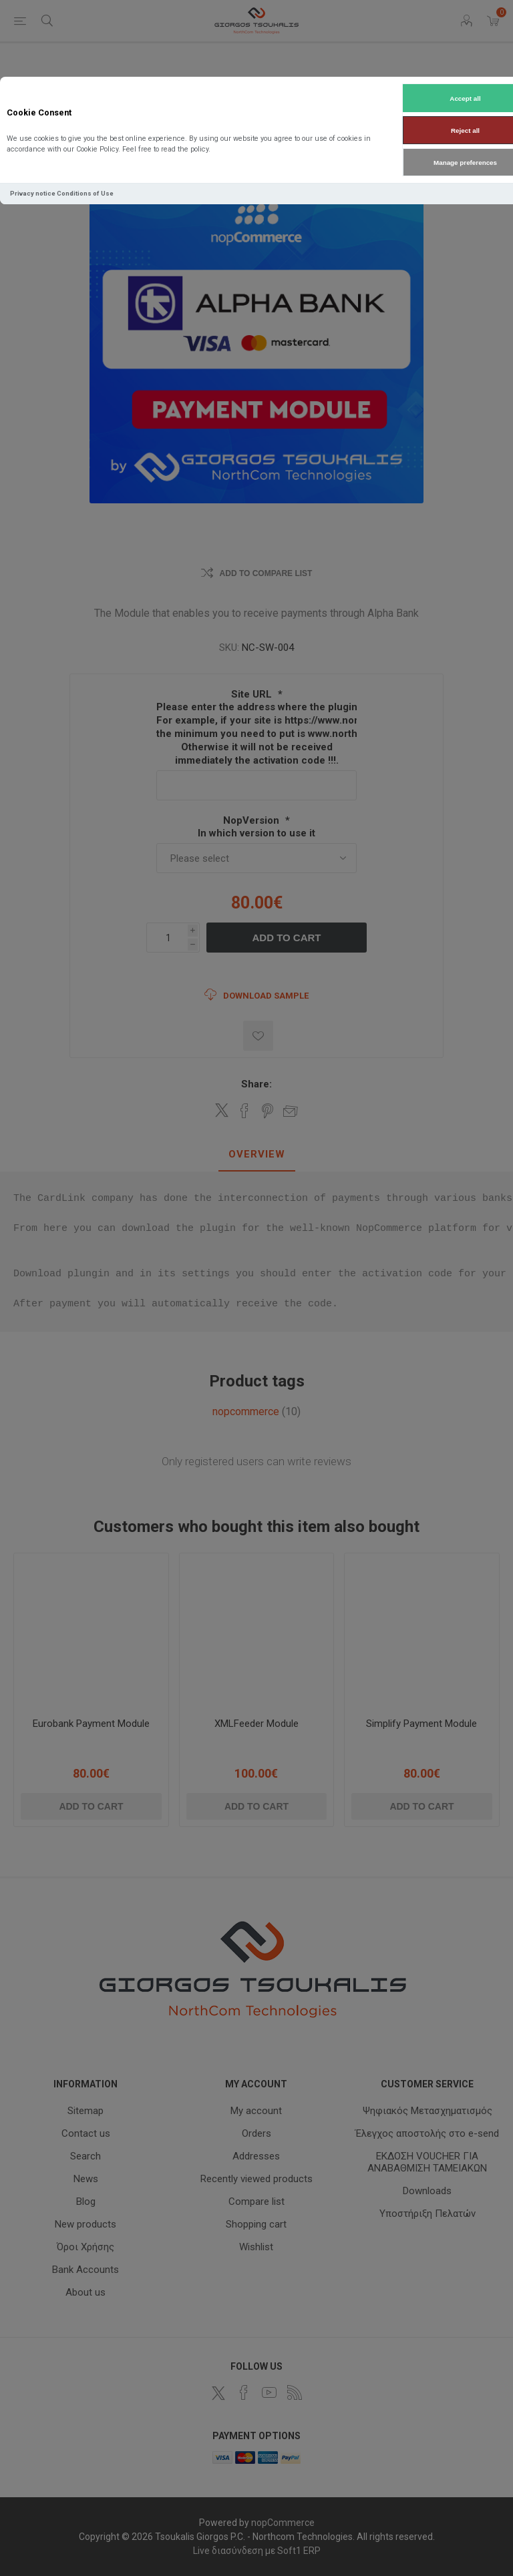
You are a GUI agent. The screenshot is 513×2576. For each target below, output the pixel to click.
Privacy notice (32, 193)
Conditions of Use (85, 193)
